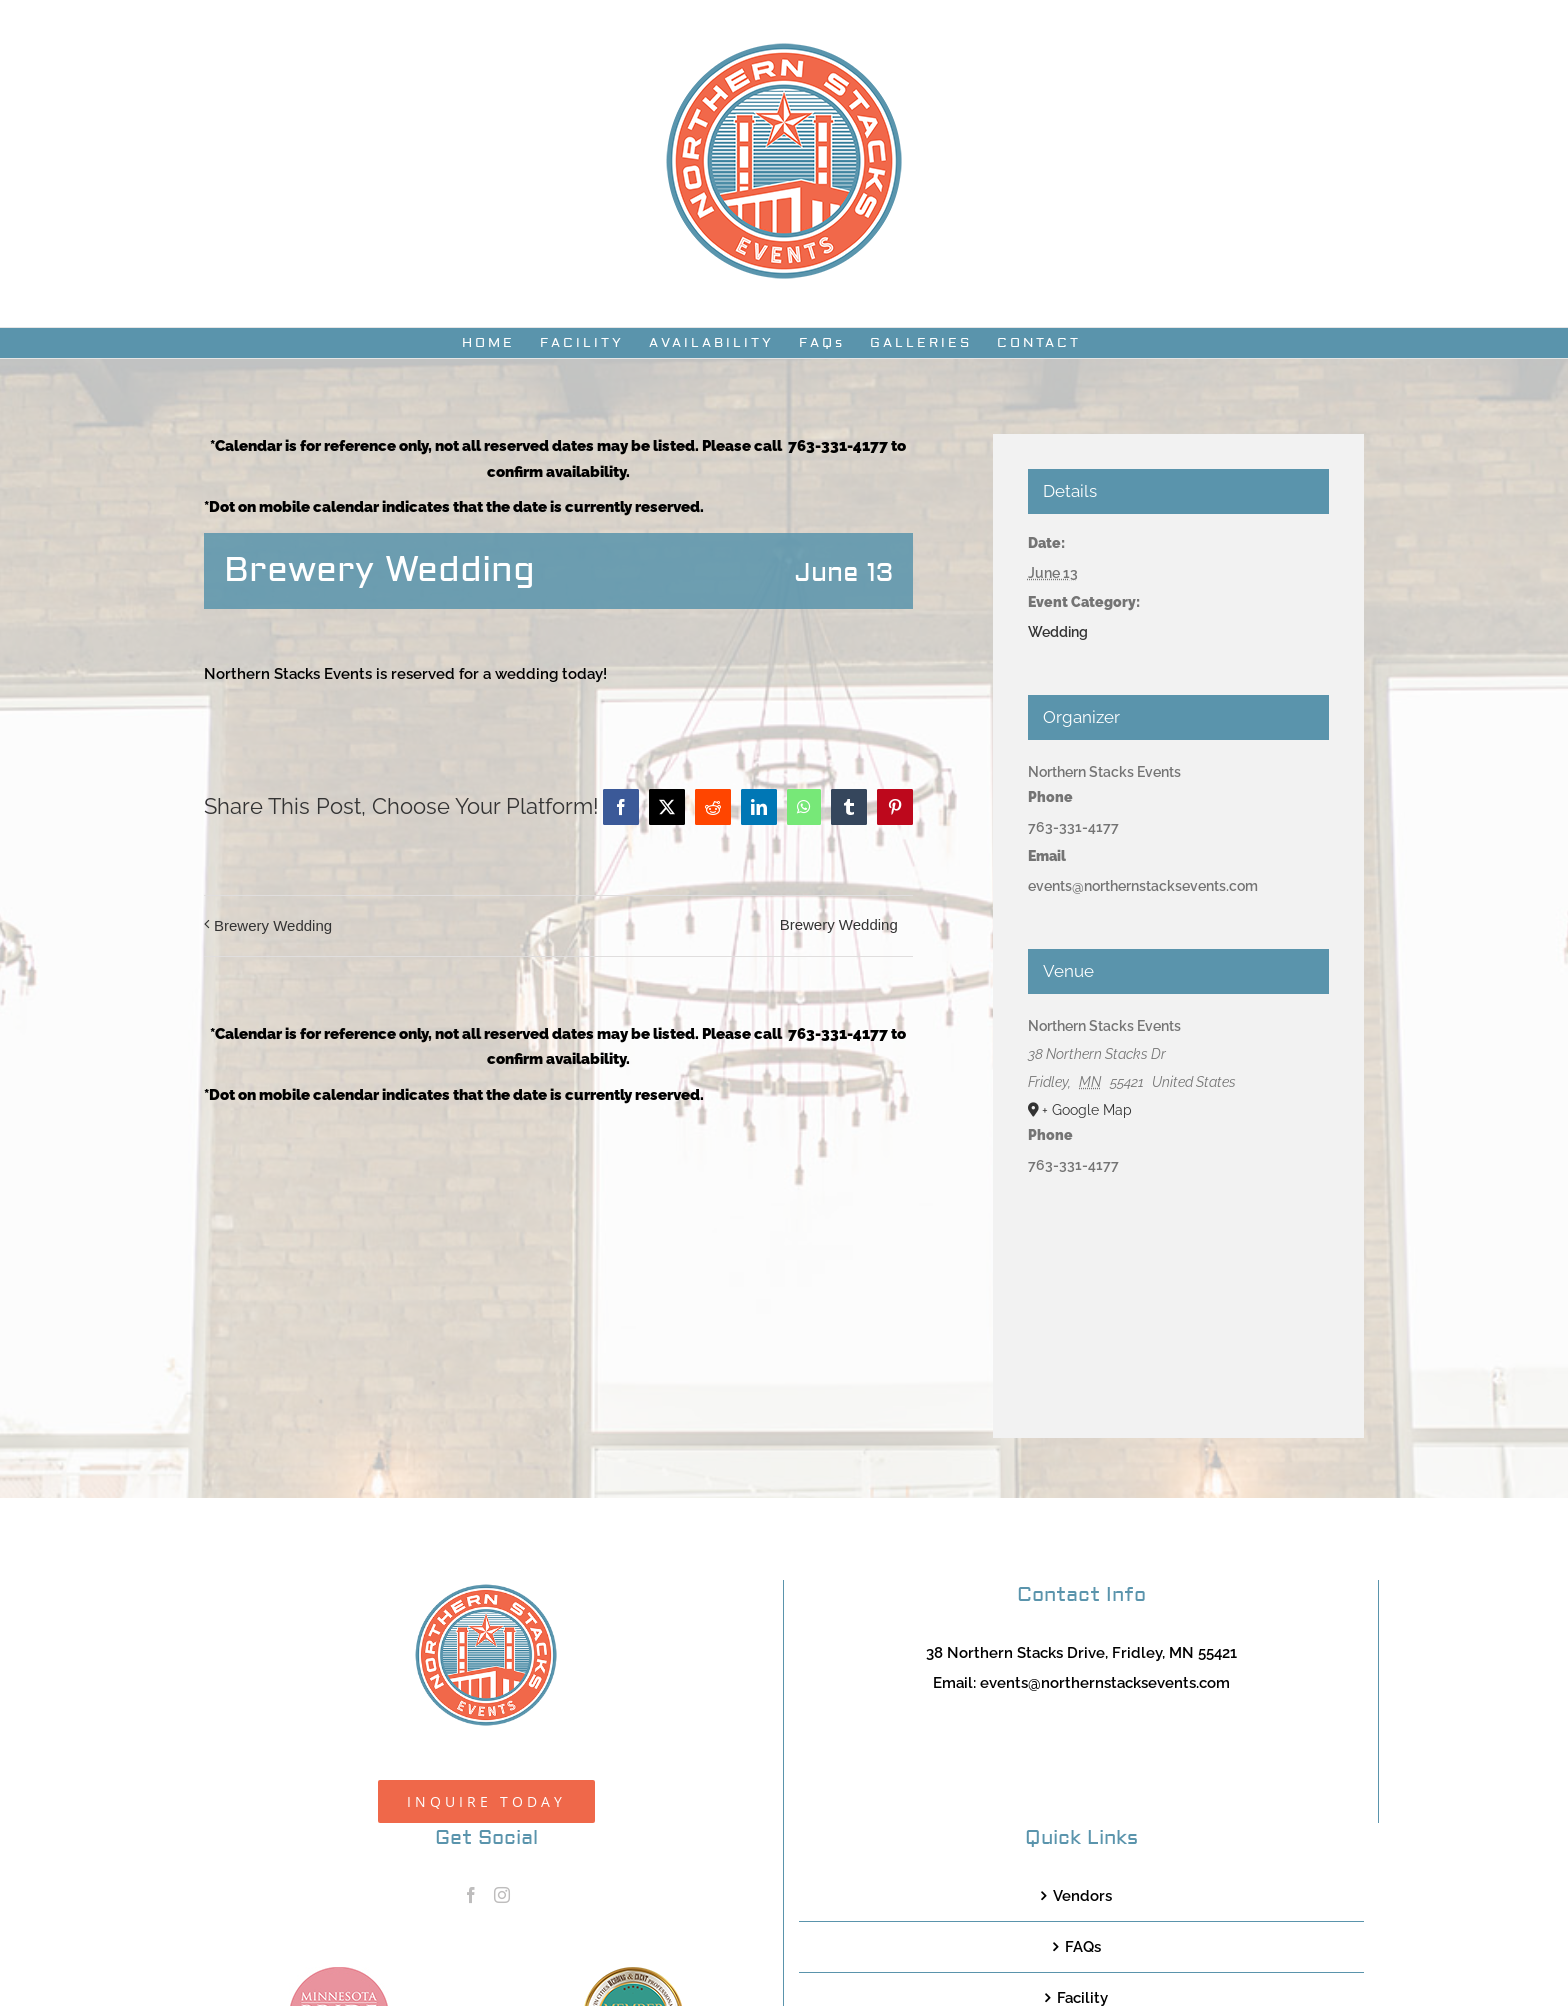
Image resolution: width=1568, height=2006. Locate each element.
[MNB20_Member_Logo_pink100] (339, 1974)
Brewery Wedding (273, 925)
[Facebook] (471, 1895)
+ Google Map (1087, 1110)
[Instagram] (502, 1895)
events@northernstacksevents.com (1105, 1683)
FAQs (1083, 1947)
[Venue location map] (1179, 1288)
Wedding (1058, 632)
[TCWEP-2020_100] (633, 1974)
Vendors (1082, 1896)
